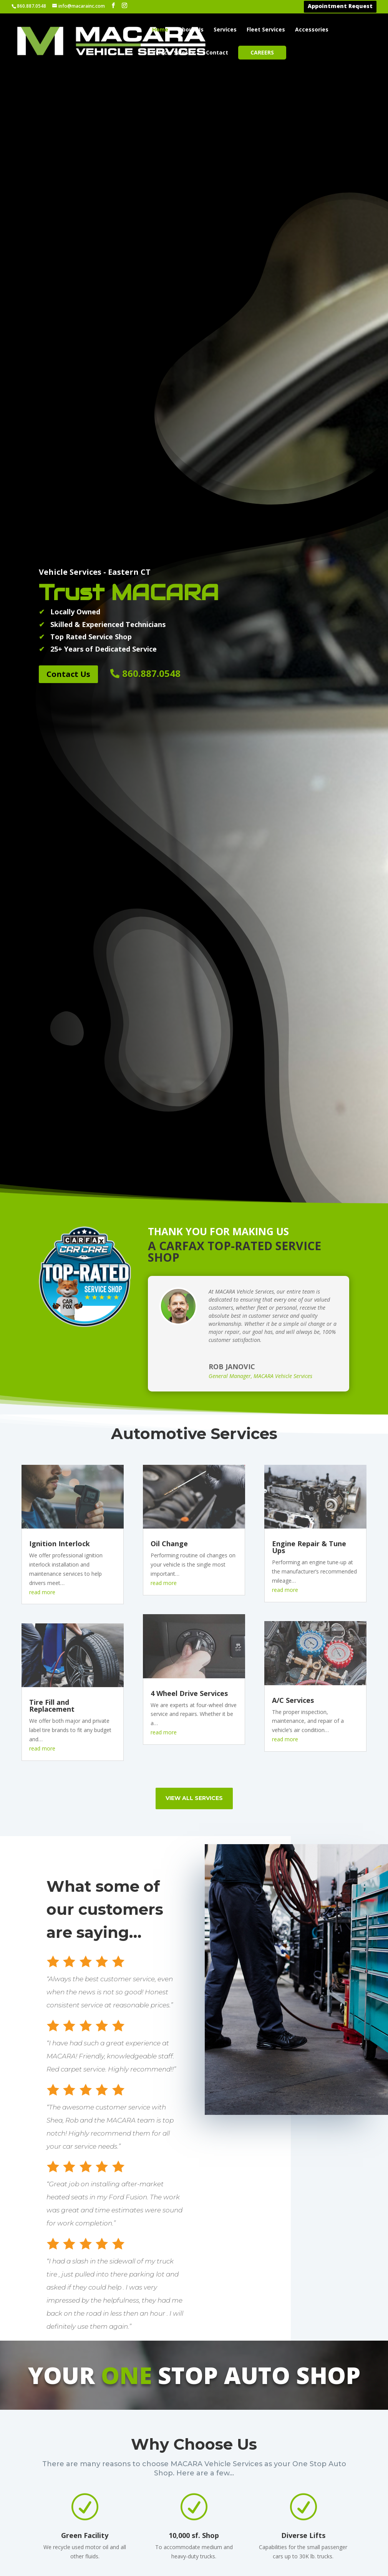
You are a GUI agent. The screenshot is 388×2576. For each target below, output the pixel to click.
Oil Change (169, 1084)
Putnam (342, 2507)
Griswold (270, 2487)
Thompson (347, 2567)
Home (160, 30)
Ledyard (269, 2537)
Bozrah (192, 2477)
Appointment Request (340, 7)
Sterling (342, 2547)
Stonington (348, 2557)
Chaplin (193, 2507)
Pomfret (344, 2487)
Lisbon (266, 2547)
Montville (271, 2557)
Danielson (197, 2537)
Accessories (311, 30)
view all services (194, 1338)
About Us (191, 30)
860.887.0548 (151, 213)
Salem (339, 2517)
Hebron (267, 2507)
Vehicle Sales (170, 53)
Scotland (344, 2527)
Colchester (198, 2517)
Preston (343, 2497)
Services (225, 30)
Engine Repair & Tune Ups (309, 1087)
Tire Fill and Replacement (52, 1246)
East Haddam (203, 2547)
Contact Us (68, 214)
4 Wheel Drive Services (189, 1233)
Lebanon (270, 2527)
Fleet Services (266, 30)
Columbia (196, 2527)
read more (42, 1132)
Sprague (343, 2537)
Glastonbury (276, 2477)
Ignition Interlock (59, 1084)
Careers (262, 52)
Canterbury (199, 2497)
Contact (217, 53)
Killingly (268, 2517)
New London (276, 2567)
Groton (267, 2497)
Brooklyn (196, 2487)
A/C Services (293, 1240)
